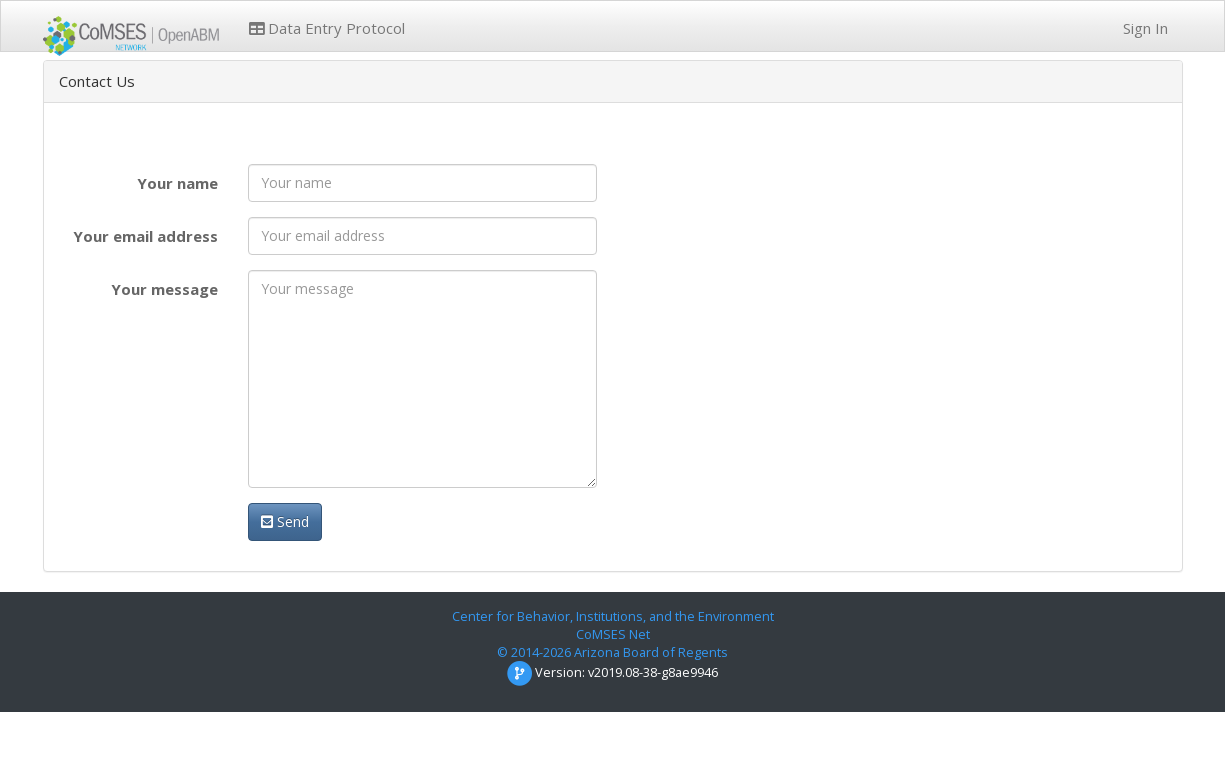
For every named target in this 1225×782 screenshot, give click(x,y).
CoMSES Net (613, 634)
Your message (164, 289)
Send (285, 521)
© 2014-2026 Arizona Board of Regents (612, 652)
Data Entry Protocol (327, 28)
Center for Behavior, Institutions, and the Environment (613, 616)
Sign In (1143, 28)
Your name (177, 183)
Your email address (145, 236)
